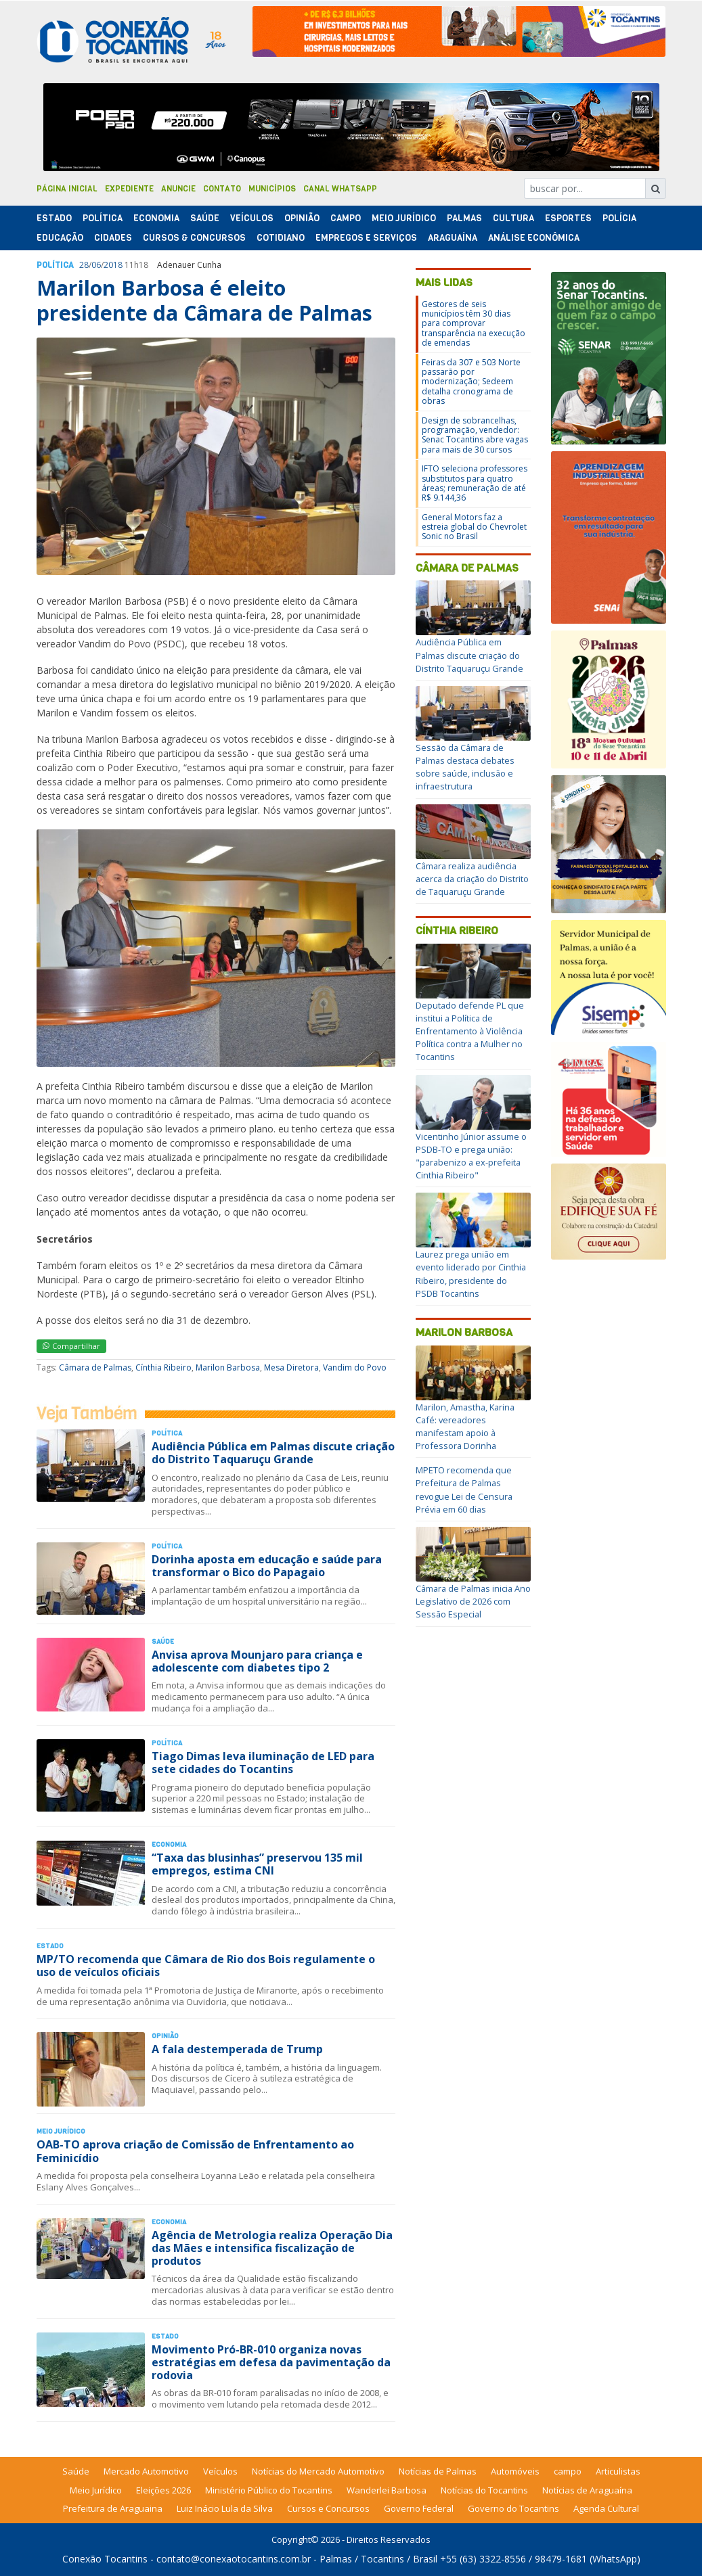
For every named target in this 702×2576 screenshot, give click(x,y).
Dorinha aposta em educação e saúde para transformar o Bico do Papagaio (267, 1566)
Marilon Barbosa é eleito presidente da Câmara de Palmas (204, 300)
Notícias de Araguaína (587, 2490)
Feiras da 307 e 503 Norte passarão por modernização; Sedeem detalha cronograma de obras (471, 381)
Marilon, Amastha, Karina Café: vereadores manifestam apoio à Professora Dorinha (465, 1426)
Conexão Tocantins (105, 2558)
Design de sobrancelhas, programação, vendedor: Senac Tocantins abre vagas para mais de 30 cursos (475, 435)
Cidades (113, 238)
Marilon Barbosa (228, 1367)
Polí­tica (103, 218)
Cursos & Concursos (194, 238)
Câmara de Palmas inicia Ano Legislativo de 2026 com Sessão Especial (473, 1601)
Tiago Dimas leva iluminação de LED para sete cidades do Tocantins (263, 1762)
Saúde (204, 218)
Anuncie (178, 188)
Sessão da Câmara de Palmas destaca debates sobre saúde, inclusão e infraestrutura (465, 767)
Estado (54, 218)
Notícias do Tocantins (484, 2490)
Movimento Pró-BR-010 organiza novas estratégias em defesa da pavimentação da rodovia (271, 2362)
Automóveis (515, 2471)
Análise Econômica (533, 238)
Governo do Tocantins (513, 2508)
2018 (113, 265)
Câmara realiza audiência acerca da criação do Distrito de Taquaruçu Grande (472, 879)
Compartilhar (71, 1346)
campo (568, 2471)
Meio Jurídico (404, 218)
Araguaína (452, 238)
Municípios (272, 188)
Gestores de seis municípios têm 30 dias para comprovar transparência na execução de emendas (473, 323)
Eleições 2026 (163, 2490)
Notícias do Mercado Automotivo (318, 2471)
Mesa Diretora (291, 1367)
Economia (156, 218)
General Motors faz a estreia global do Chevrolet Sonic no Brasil (474, 527)
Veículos (251, 218)
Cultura (513, 218)
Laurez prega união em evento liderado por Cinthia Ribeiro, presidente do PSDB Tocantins (471, 1274)
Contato (222, 188)
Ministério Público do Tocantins (268, 2490)
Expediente (129, 188)
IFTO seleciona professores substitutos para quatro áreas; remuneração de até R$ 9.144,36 (474, 483)
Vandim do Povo (355, 1367)
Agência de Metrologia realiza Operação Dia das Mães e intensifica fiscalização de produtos (272, 2248)
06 (96, 265)
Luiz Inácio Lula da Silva (225, 2508)
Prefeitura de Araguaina (112, 2508)
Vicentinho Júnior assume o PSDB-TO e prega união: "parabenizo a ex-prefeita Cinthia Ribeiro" (471, 1156)
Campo (345, 218)
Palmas (464, 218)
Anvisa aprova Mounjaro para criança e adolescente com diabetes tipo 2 (257, 1661)
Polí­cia (619, 218)
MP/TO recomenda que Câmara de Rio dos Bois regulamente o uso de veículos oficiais (206, 1965)
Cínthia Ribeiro (163, 1367)
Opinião (302, 218)
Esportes (568, 218)
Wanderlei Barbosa (386, 2490)
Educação (60, 238)
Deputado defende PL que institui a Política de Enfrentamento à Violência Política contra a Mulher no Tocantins (470, 1031)
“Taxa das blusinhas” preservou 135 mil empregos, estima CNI (257, 1864)
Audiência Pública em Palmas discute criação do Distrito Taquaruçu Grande (273, 1453)
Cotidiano (281, 238)
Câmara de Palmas (95, 1367)
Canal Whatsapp (340, 188)
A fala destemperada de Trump (237, 2049)
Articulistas (618, 2471)
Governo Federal (419, 2508)
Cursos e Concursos (328, 2508)
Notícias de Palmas (438, 2471)
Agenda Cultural (606, 2508)
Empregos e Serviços (366, 238)
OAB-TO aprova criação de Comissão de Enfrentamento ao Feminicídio (195, 2151)
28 (84, 265)
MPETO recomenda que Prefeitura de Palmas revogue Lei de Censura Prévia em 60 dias (464, 1489)
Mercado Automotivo (146, 2471)
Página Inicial (67, 188)
